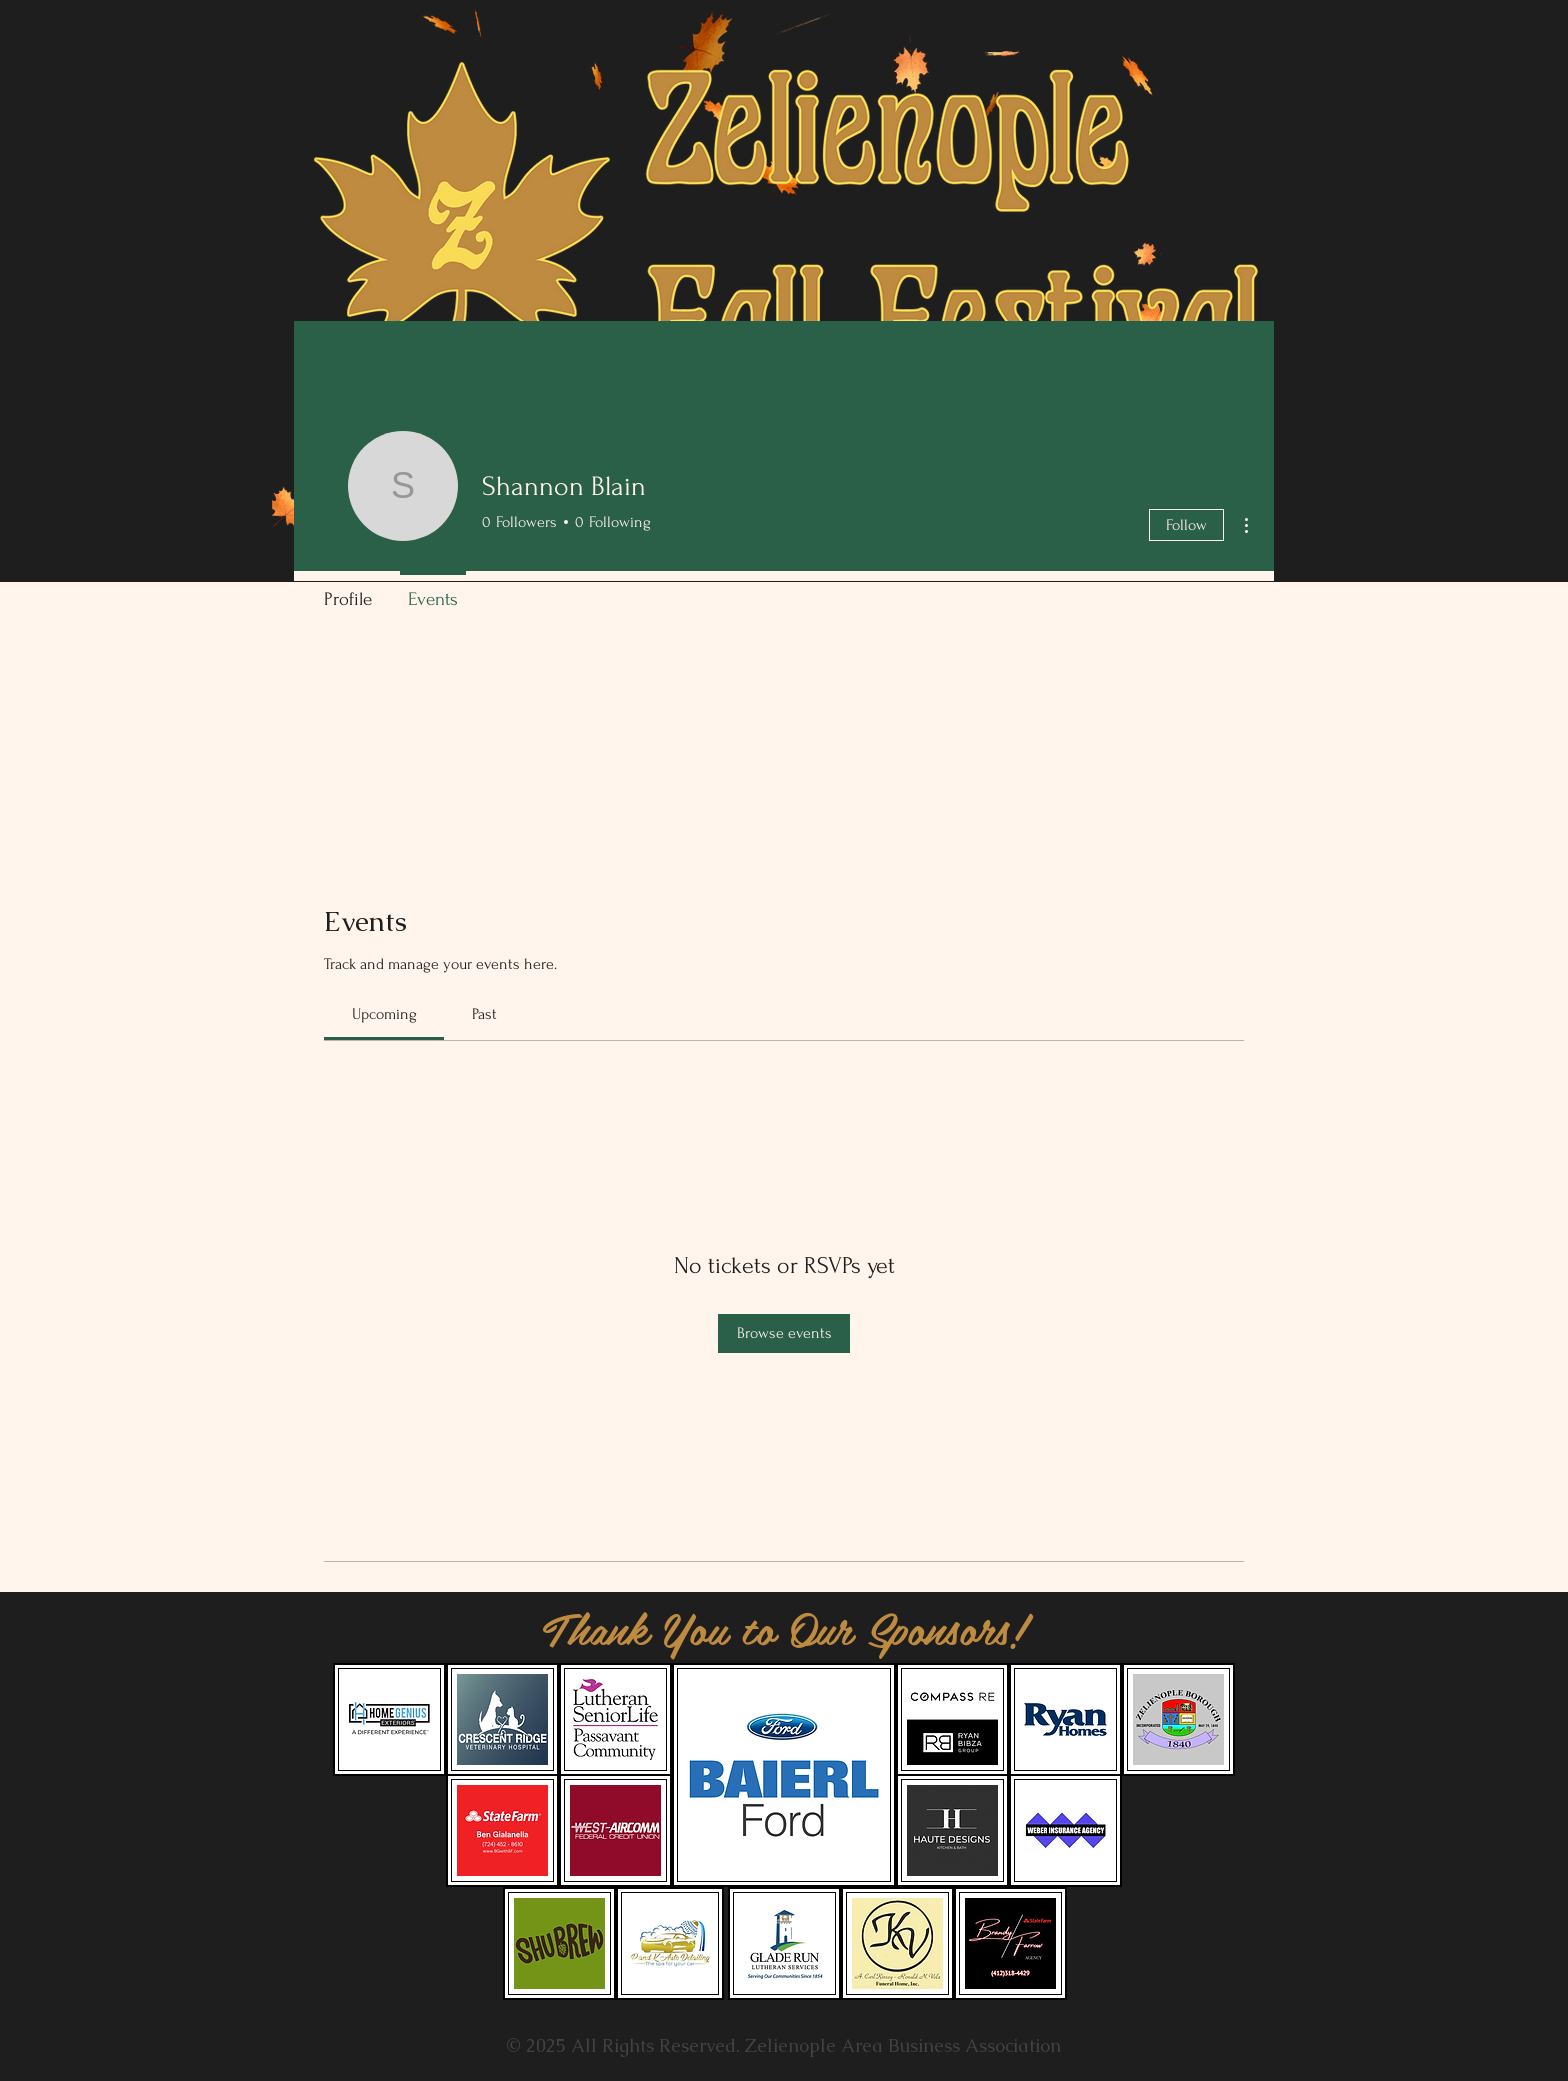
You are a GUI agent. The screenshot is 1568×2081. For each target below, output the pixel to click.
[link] (384, 1014)
